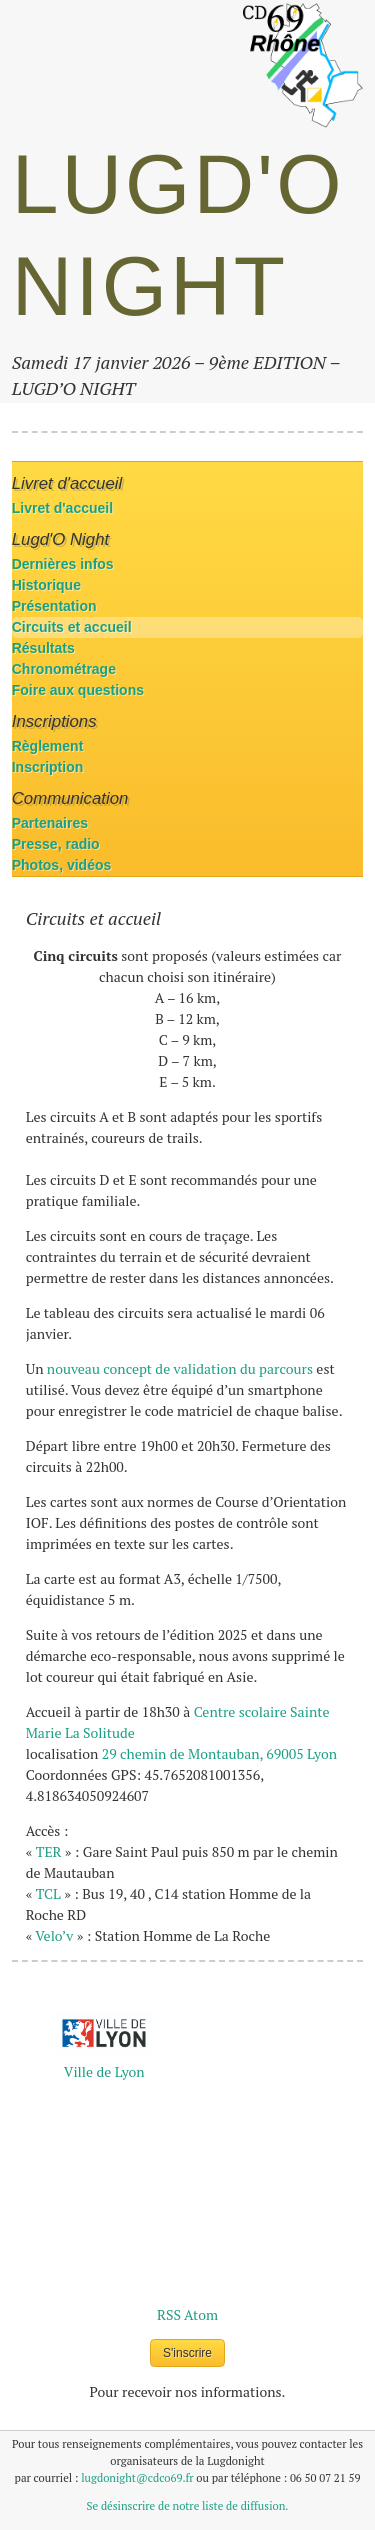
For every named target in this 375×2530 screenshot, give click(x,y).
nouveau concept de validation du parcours (180, 1368)
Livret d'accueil (62, 508)
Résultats (43, 648)
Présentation (54, 606)
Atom (201, 2314)
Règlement (48, 746)
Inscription (48, 767)
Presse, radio (56, 844)
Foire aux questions (78, 690)
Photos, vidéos (62, 865)
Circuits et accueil (72, 627)
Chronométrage (64, 669)
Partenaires (50, 823)
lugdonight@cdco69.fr (137, 2477)
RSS (169, 2314)
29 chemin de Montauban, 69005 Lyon (219, 1753)
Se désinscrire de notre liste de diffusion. (188, 2505)
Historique (46, 585)
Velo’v (54, 1935)
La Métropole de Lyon (104, 2061)
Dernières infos (63, 564)
